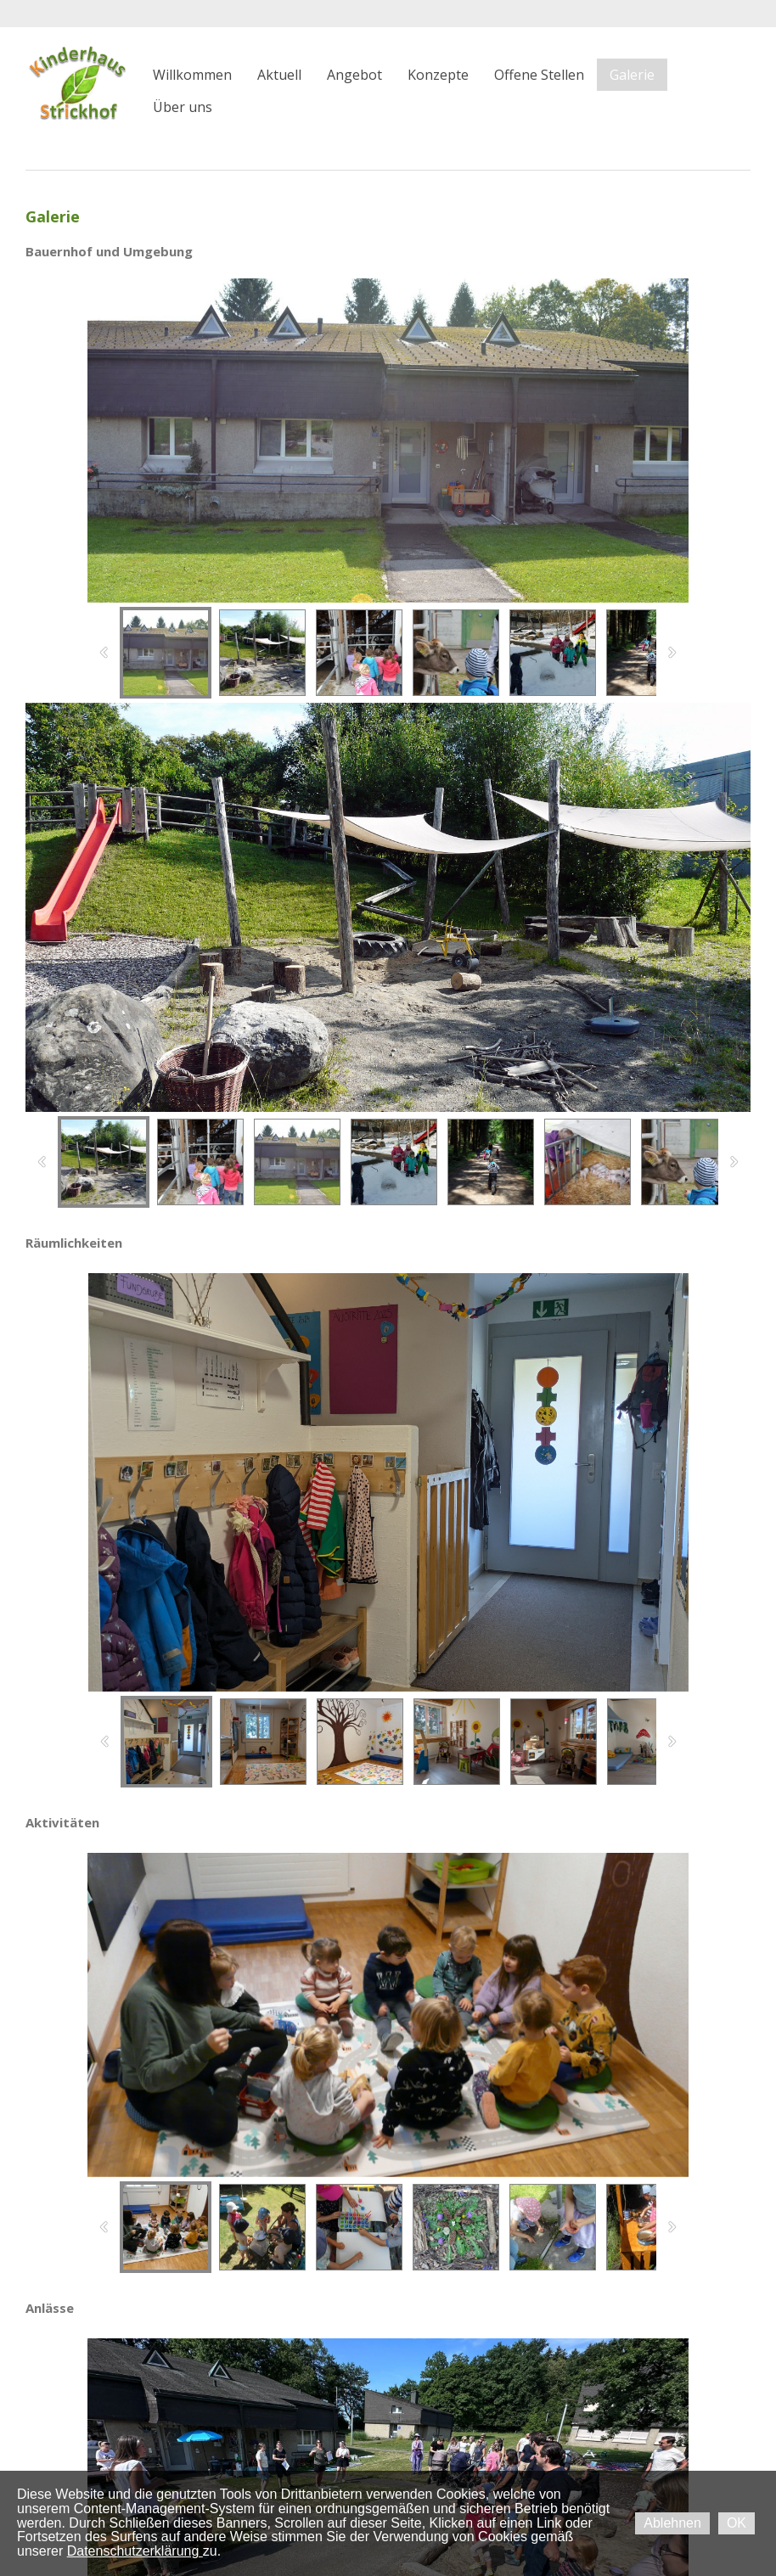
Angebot (354, 74)
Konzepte (438, 74)
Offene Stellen (539, 74)
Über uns (182, 107)
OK (736, 2523)
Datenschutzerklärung (135, 2551)
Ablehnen (672, 2523)
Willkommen (192, 74)
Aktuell (279, 74)
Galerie (632, 74)
